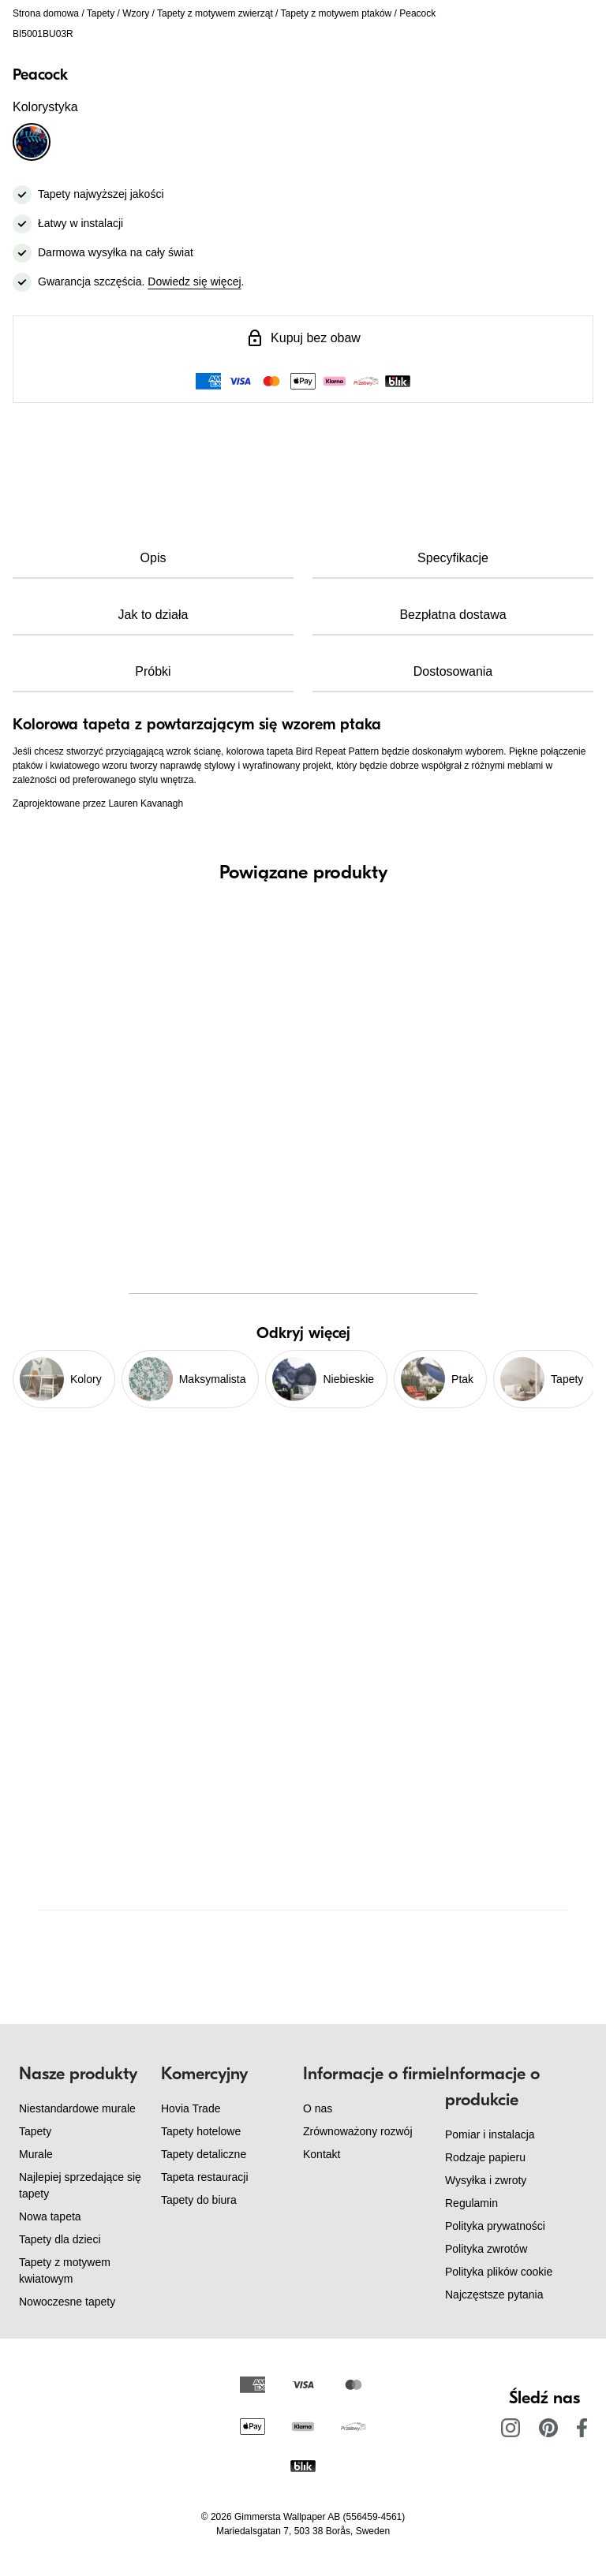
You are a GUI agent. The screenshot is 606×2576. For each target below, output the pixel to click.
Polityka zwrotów (486, 2248)
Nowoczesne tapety (67, 2301)
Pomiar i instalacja (490, 2134)
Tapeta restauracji (205, 2177)
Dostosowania (453, 671)
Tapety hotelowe (201, 2131)
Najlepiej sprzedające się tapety (80, 2185)
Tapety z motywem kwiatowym (64, 2270)
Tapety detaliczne (203, 2154)
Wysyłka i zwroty (485, 2180)
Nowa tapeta (50, 2216)
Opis (153, 558)
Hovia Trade (190, 2108)
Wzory (135, 13)
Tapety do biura (199, 2200)
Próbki (152, 671)
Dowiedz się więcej (194, 281)
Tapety (100, 13)
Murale (36, 2154)
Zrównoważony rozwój (358, 2131)
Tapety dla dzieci (60, 2239)
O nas (317, 2108)
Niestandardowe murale (77, 2108)
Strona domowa (46, 13)
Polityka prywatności (495, 2226)
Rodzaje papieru (485, 2157)
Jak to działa (153, 614)
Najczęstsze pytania (494, 2294)
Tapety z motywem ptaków (336, 13)
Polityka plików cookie (498, 2271)
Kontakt (321, 2154)
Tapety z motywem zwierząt (215, 13)
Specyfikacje (452, 558)
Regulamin (471, 2203)
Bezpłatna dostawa (452, 614)
